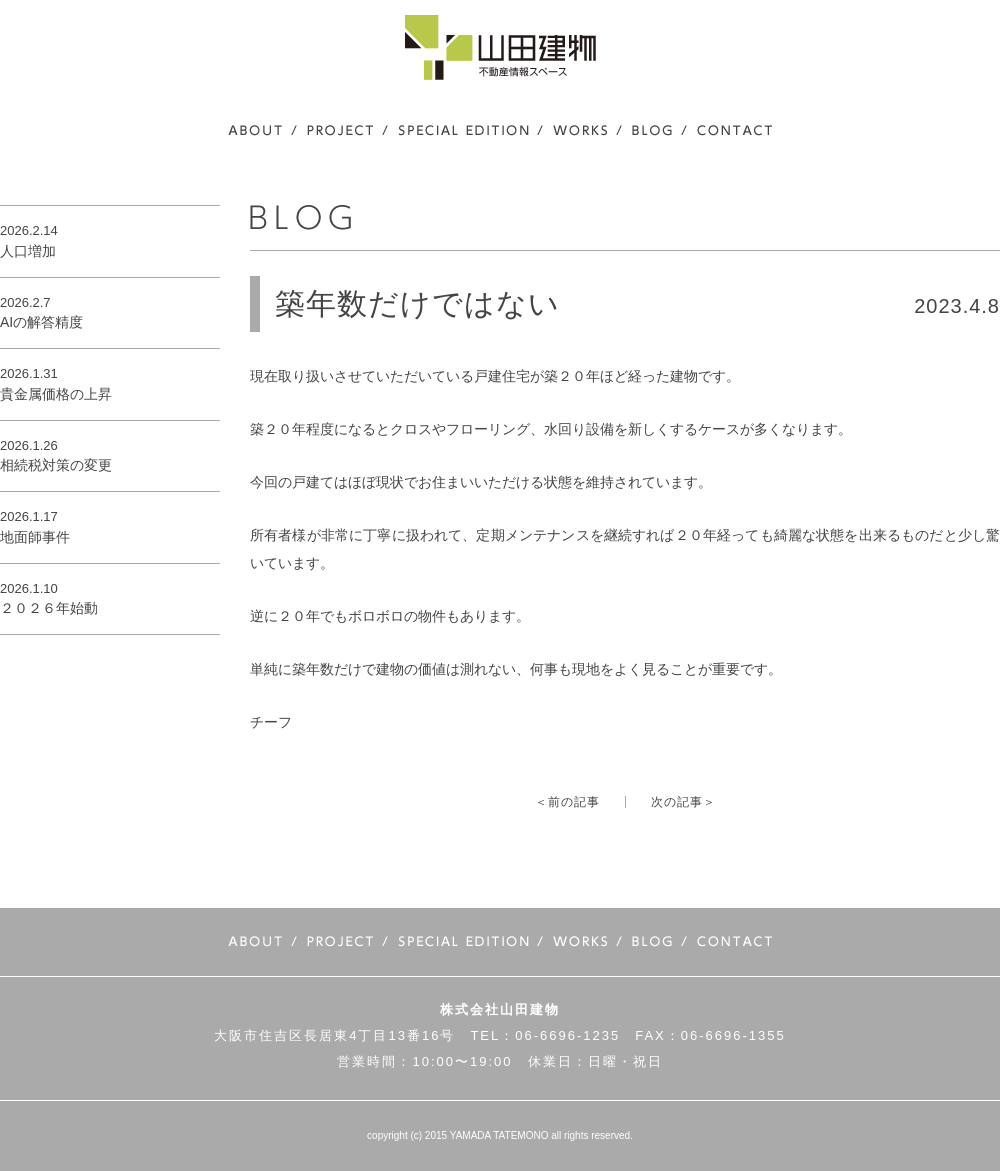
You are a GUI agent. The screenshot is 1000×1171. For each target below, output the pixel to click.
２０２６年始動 (49, 608)
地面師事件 (35, 537)
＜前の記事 (567, 802)
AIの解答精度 (41, 322)
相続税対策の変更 (56, 465)
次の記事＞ (683, 802)
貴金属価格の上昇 (56, 394)
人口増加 (28, 251)
